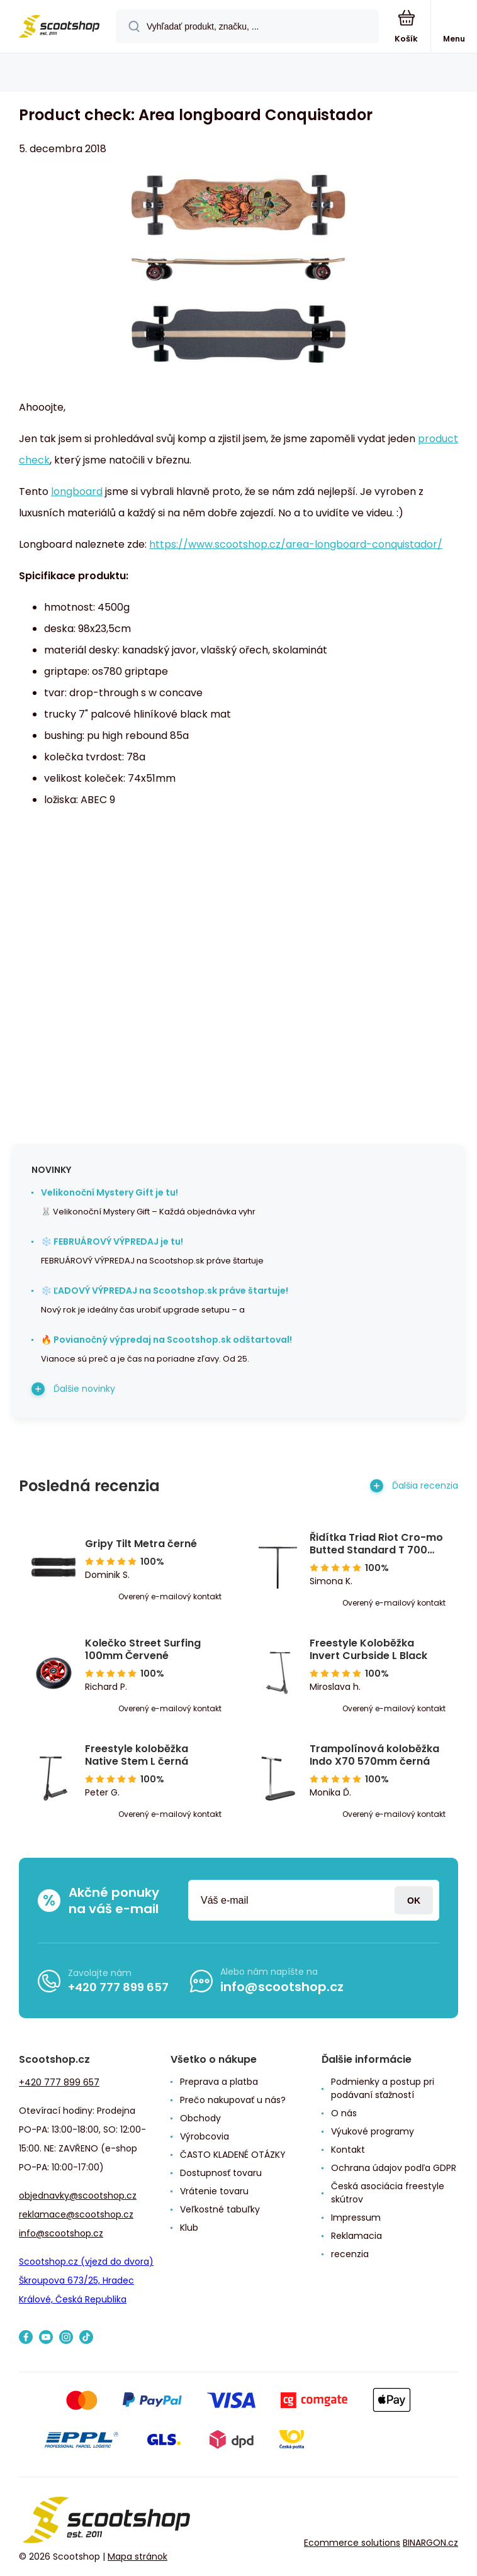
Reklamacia (356, 2235)
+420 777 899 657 (118, 1986)
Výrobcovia (204, 2136)
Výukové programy (372, 2131)
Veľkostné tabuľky (220, 2209)
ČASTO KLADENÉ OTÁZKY (233, 2154)
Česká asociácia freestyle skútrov (387, 2193)
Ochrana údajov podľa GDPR (393, 2168)
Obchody (200, 2118)
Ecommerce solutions (352, 2542)
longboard (77, 491)
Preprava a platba (219, 2081)
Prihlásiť (414, 1900)
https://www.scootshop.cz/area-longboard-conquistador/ (295, 544)
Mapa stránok (137, 2556)
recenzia (350, 2254)
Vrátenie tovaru (214, 2191)
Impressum (356, 2217)
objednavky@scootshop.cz (78, 2195)
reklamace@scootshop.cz (76, 2214)
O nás (344, 2113)
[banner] (58, 27)
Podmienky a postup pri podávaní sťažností (382, 2088)
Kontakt (348, 2149)
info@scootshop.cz (282, 1987)
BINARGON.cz (430, 2542)
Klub (189, 2227)
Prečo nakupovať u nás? (233, 2100)
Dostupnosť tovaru (221, 2173)
